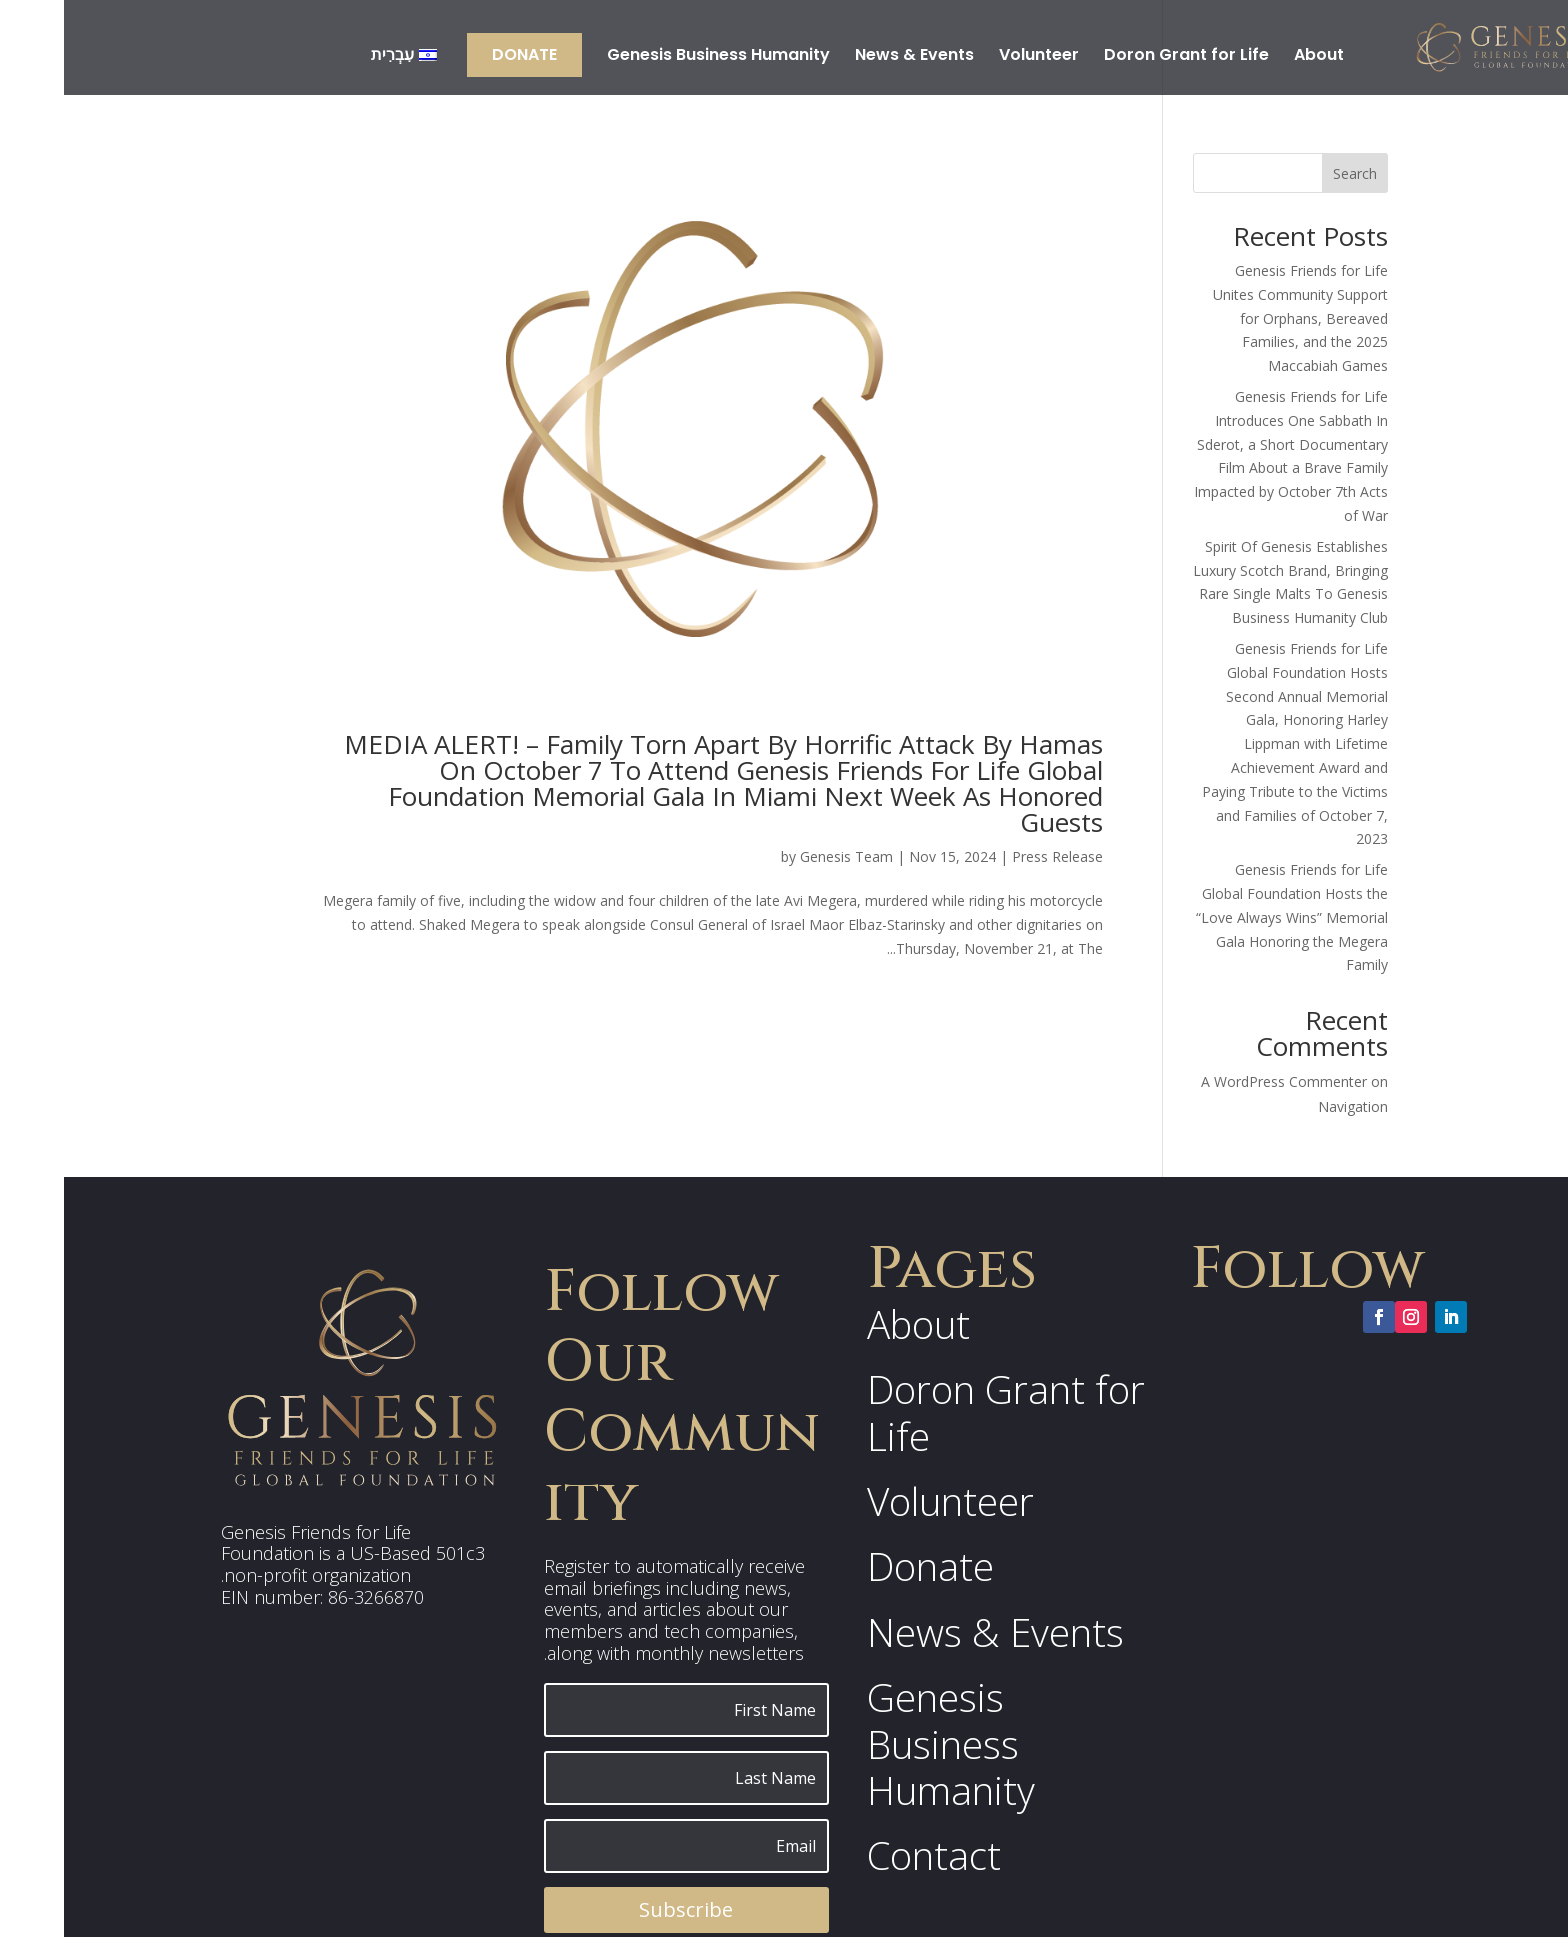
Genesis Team (782, 856)
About (1255, 57)
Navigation (1289, 1106)
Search (1291, 173)
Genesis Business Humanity (654, 57)
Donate (460, 54)
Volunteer (975, 57)
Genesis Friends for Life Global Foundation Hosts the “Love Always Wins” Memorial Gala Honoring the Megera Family (1228, 917)
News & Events (850, 57)
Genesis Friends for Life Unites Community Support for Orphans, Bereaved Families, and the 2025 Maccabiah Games (1236, 318)
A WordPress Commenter (1220, 1081)
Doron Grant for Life (1122, 57)
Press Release (993, 856)
